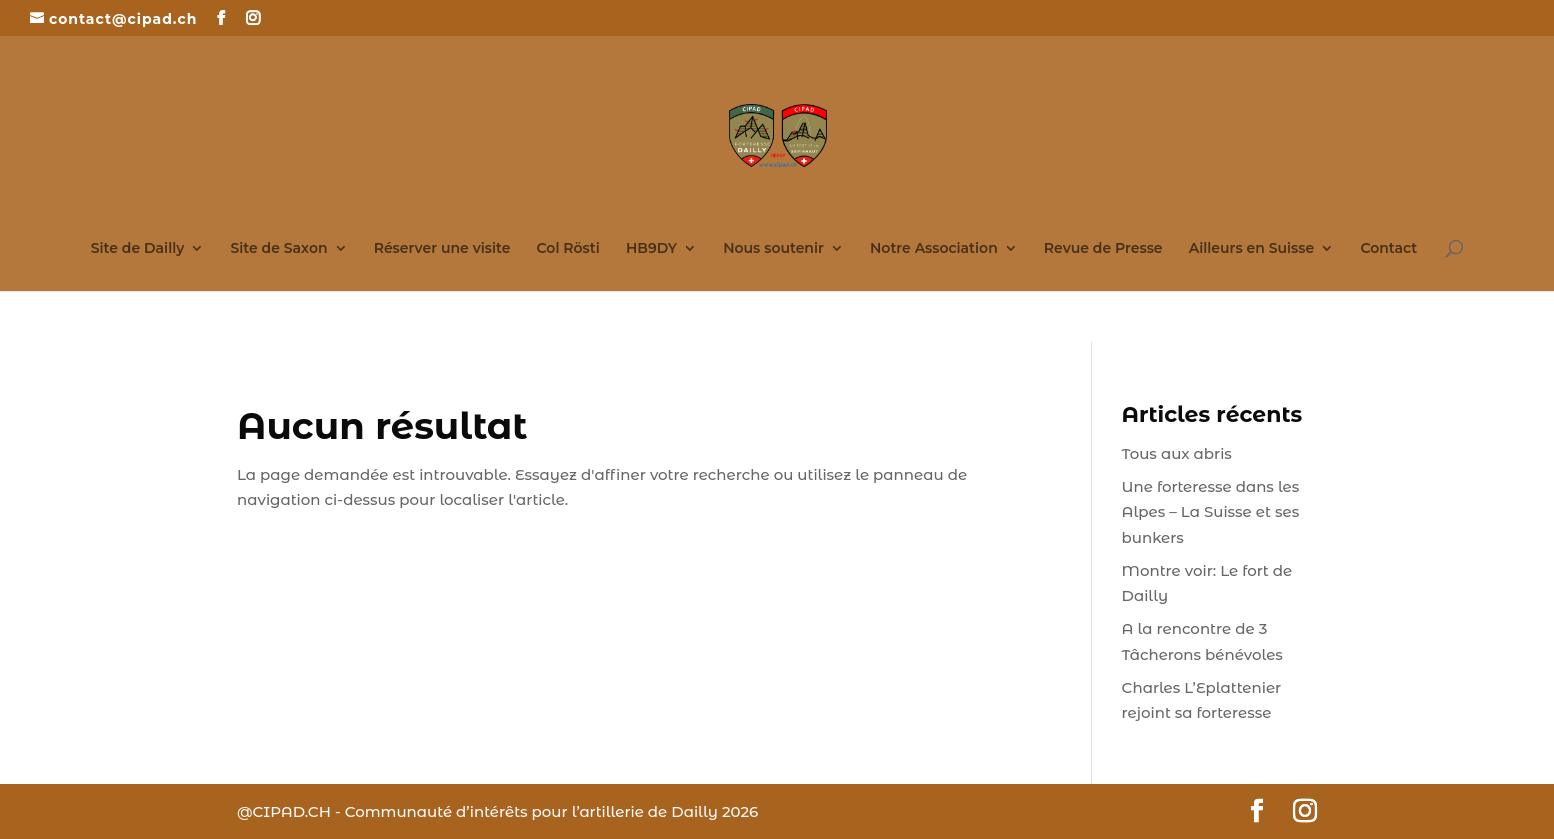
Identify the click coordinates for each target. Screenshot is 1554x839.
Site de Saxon (278, 249)
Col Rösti (568, 249)
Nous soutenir (773, 249)
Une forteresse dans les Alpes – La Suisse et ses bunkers (1211, 512)
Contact (1388, 249)
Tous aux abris (1177, 453)
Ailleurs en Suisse (1252, 249)
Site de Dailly (138, 249)
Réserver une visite (442, 249)
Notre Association (934, 249)
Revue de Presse (1103, 249)
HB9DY (651, 249)
